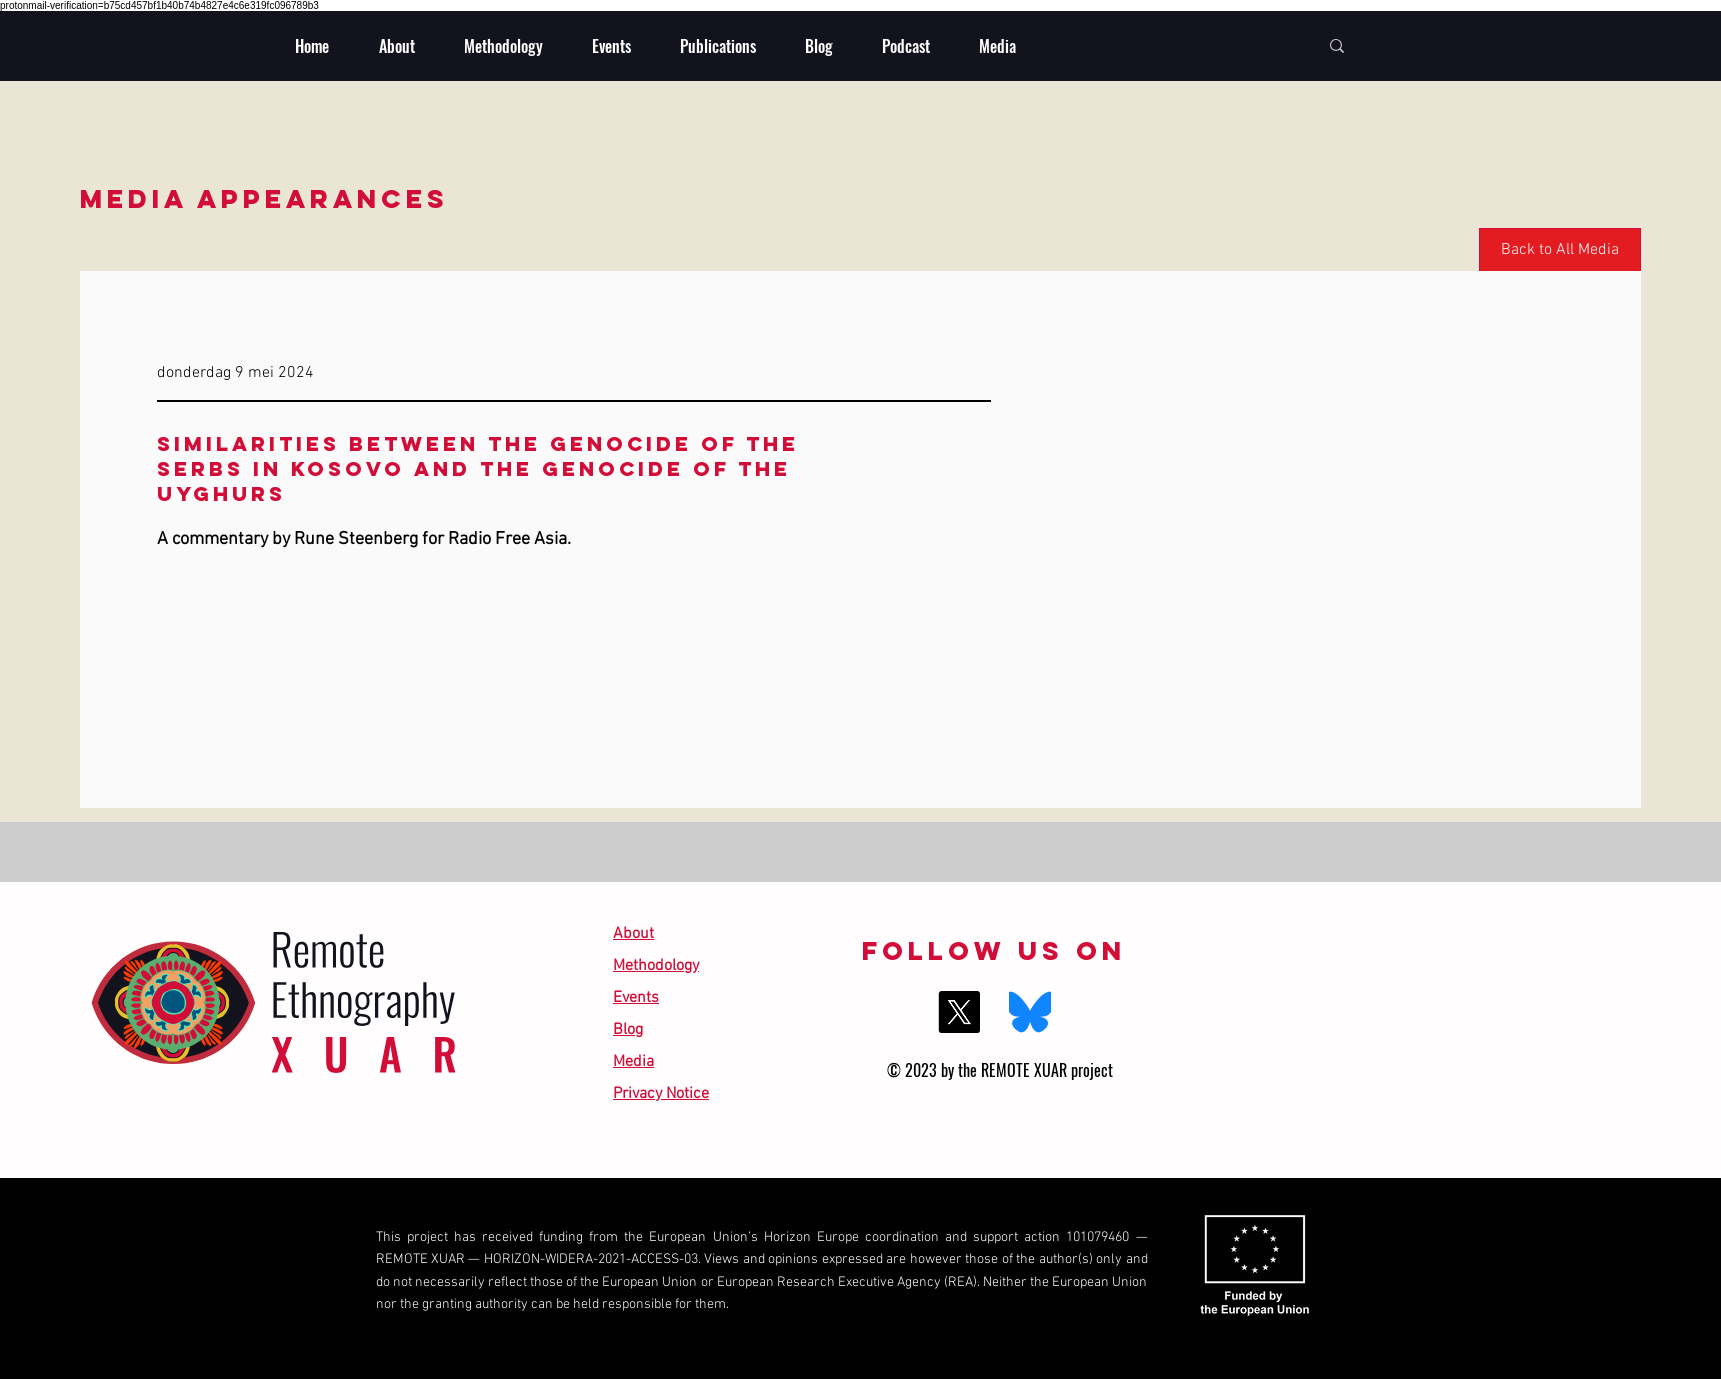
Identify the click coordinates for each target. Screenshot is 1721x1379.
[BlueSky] (1030, 1012)
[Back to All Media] (1560, 250)
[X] (959, 1012)
